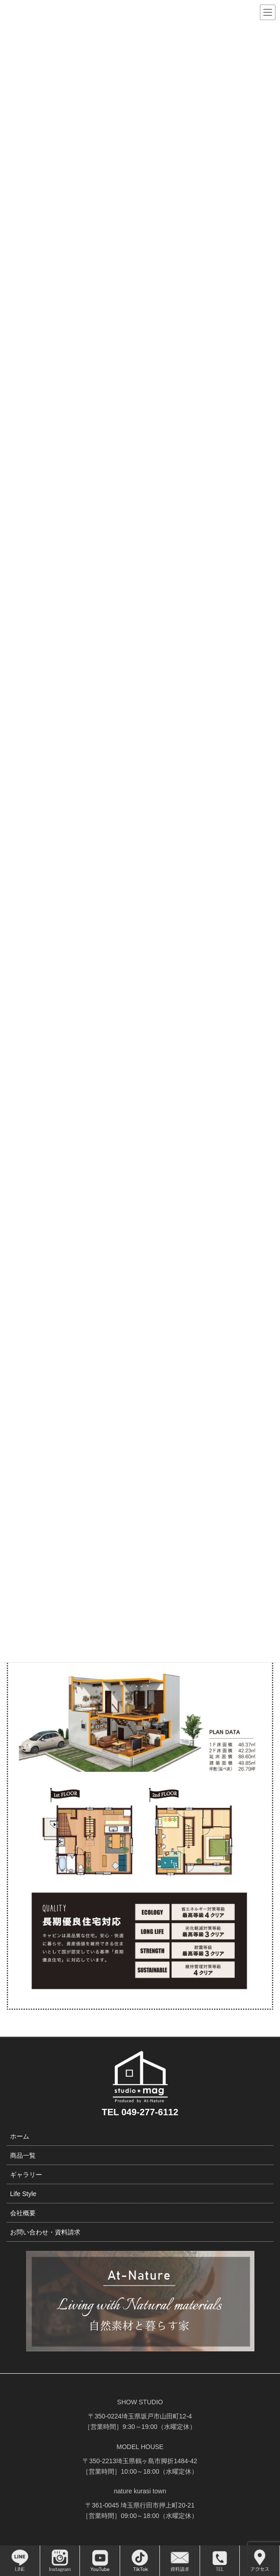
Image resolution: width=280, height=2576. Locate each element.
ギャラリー (26, 2174)
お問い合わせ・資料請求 (45, 2232)
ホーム (19, 2136)
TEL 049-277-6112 (140, 2112)
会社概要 (23, 2213)
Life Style (23, 2193)
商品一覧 (23, 2155)
